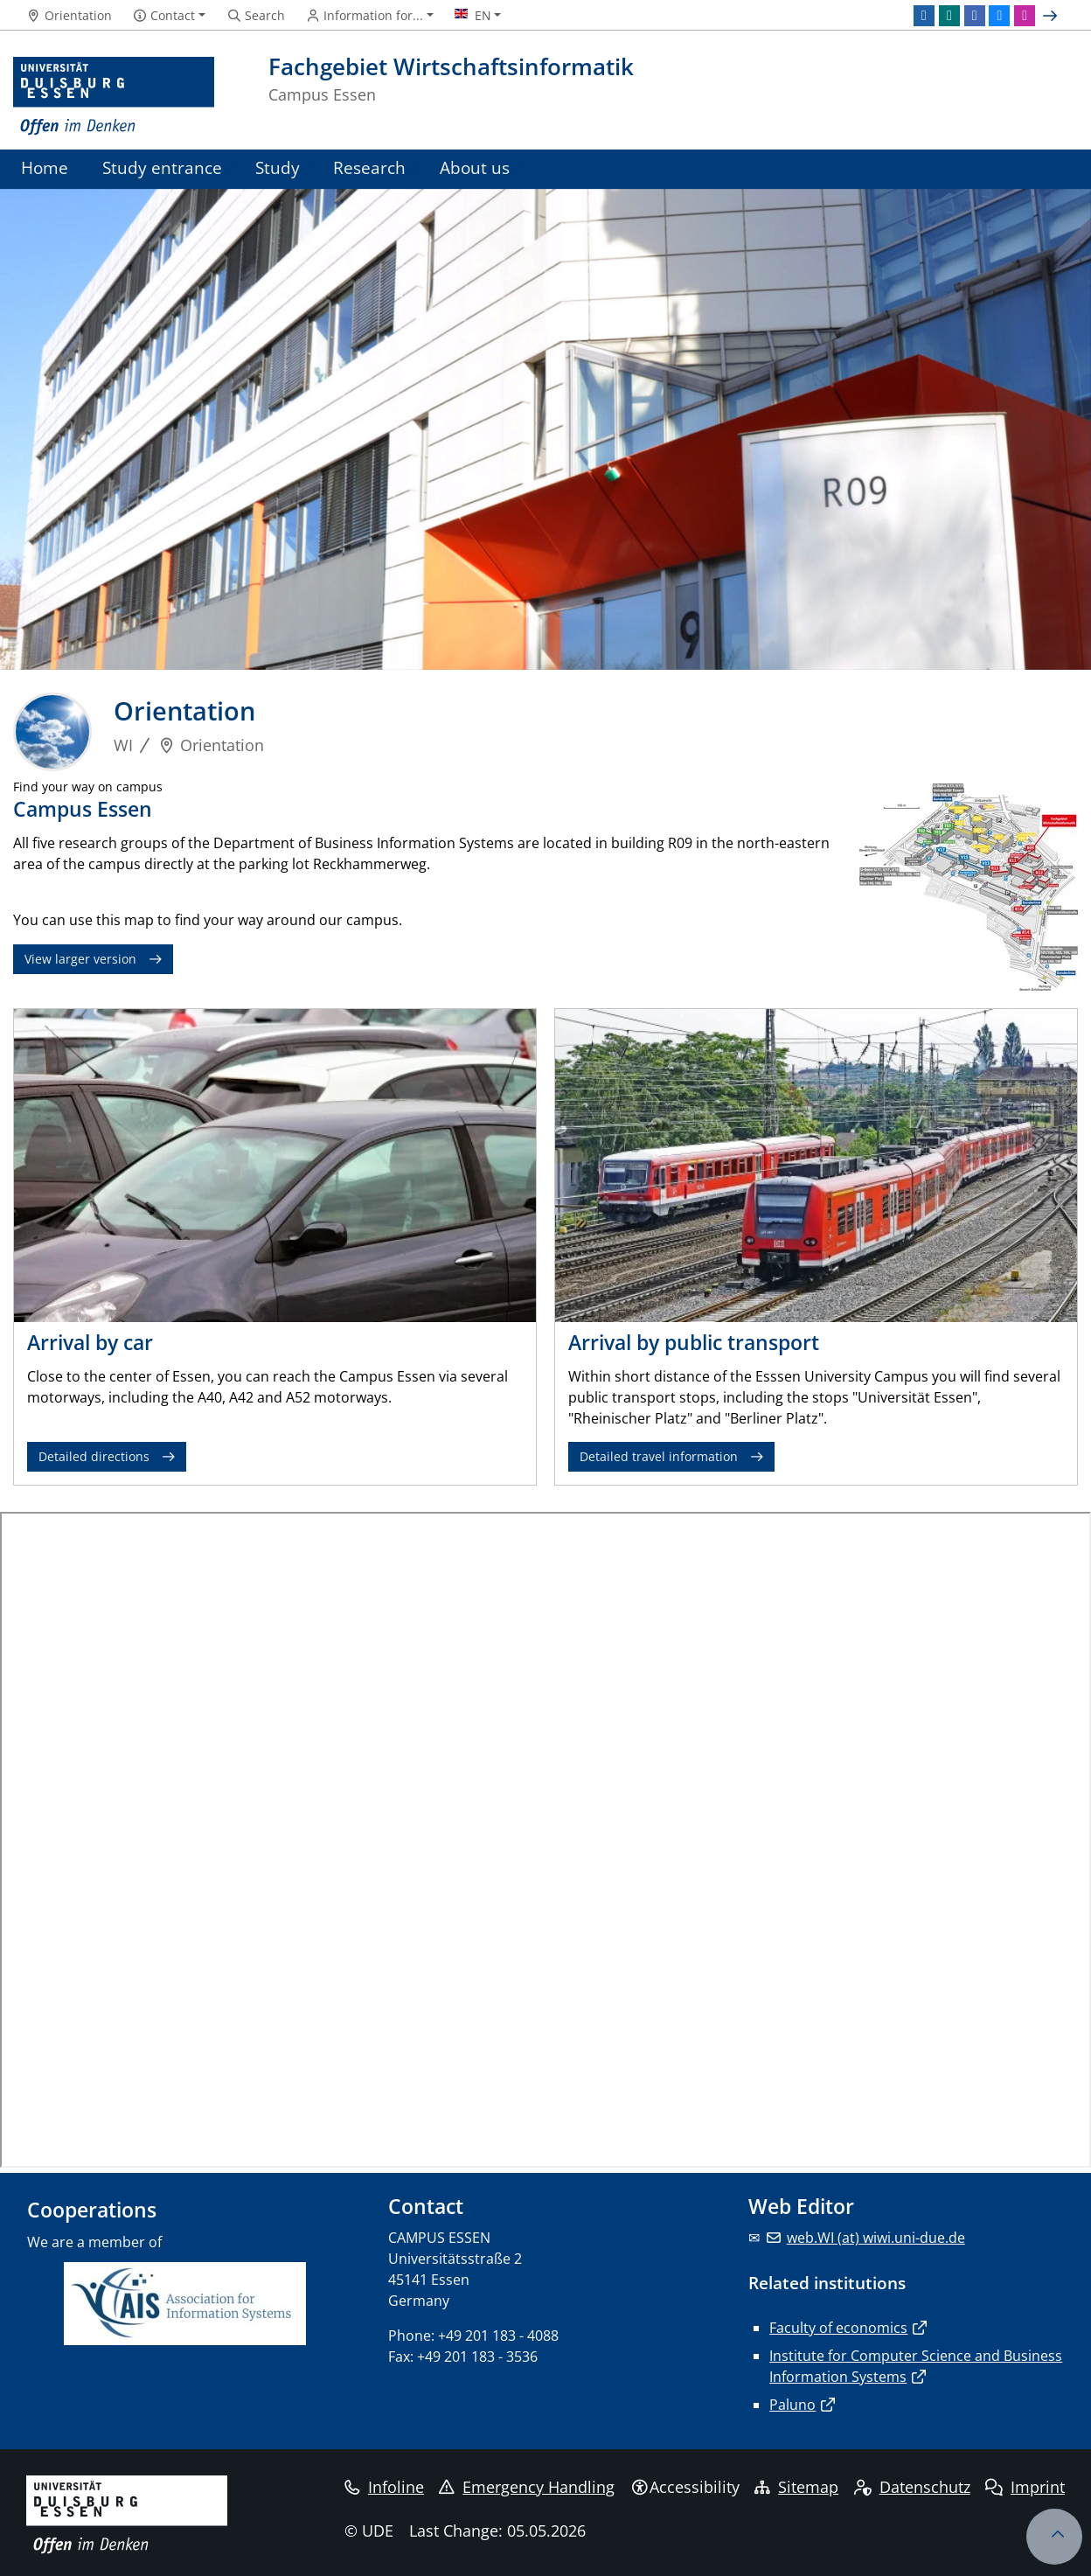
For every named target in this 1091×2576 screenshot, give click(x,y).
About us (475, 167)
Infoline (384, 2486)
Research (369, 167)
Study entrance (162, 167)
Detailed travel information (659, 1456)
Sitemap (796, 2486)
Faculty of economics (838, 2327)
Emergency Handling (527, 2486)
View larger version (80, 958)
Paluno (792, 2404)
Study (277, 167)
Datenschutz (912, 2486)
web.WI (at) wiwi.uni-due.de (876, 2237)
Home (44, 167)
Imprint (1025, 2486)
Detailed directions (93, 1456)
